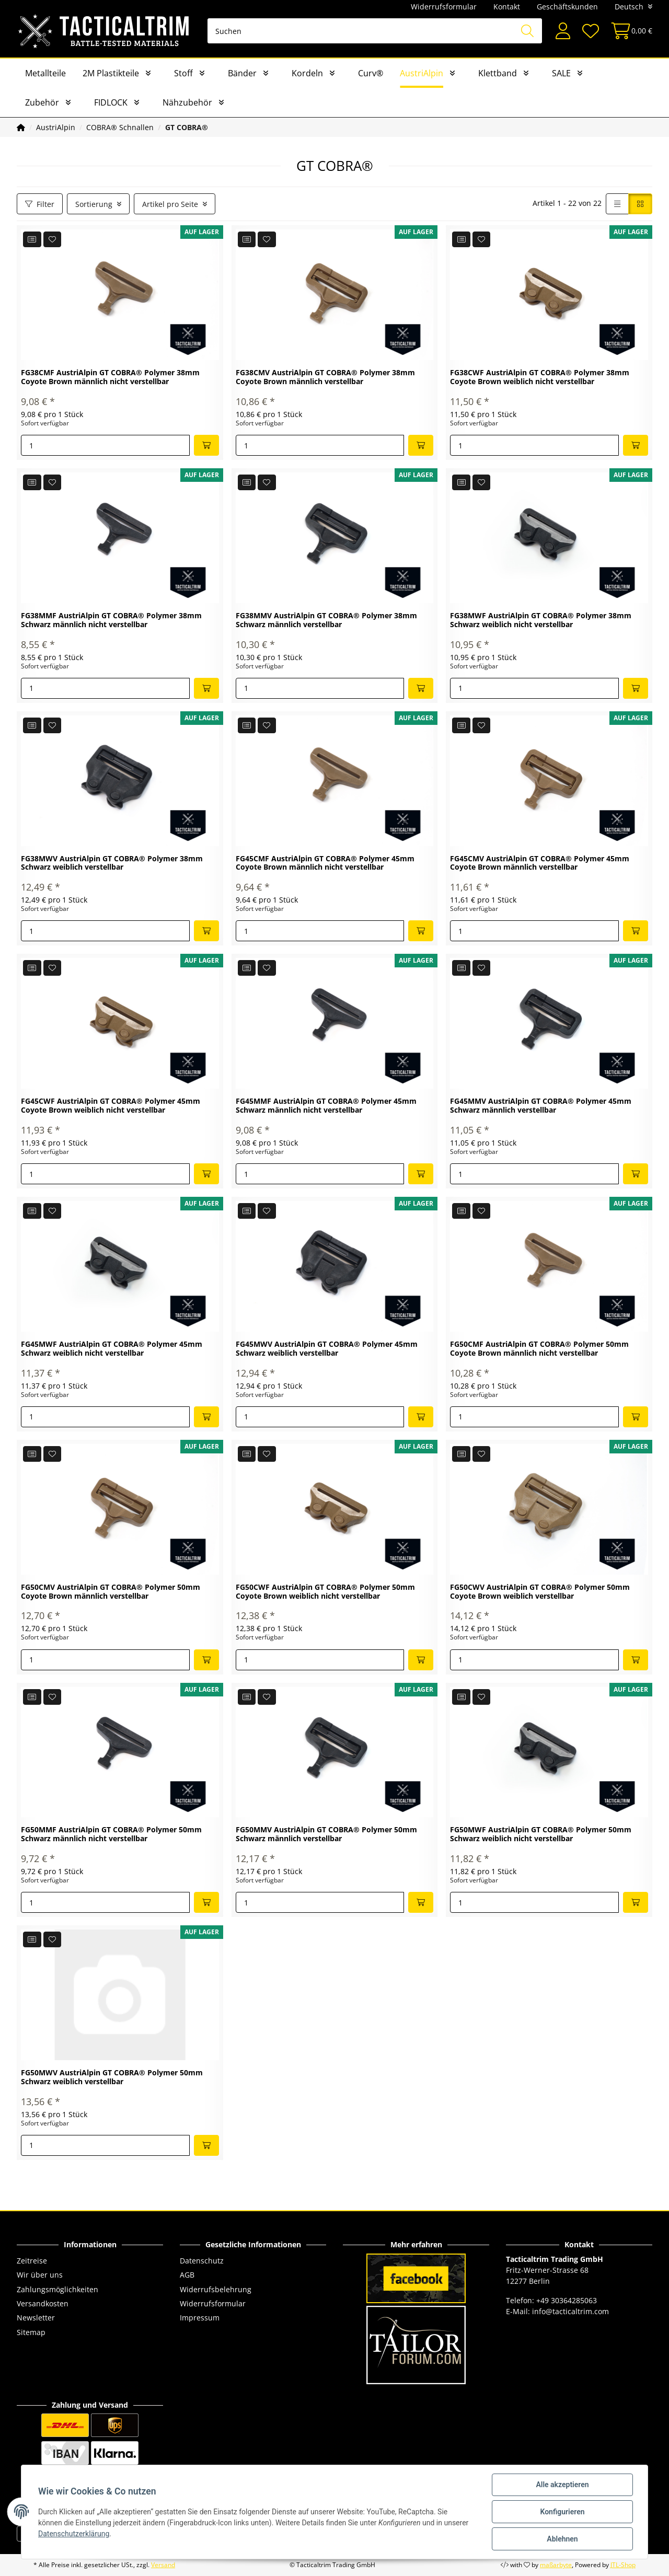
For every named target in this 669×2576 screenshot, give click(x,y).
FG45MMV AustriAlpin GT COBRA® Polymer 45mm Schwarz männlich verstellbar (540, 1106)
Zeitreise (32, 2261)
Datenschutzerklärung (73, 2533)
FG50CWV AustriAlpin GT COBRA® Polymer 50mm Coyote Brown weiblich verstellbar (540, 1592)
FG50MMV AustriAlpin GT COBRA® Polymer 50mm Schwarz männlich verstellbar (326, 1834)
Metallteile (45, 73)
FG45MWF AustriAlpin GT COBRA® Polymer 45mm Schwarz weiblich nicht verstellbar (111, 1349)
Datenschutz (202, 2261)
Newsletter (36, 2318)
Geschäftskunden (567, 6)
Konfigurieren (562, 2512)
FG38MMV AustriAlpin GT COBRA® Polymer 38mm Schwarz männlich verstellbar (326, 620)
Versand (163, 2564)
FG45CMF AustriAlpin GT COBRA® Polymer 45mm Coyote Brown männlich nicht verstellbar (325, 863)
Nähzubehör (187, 102)
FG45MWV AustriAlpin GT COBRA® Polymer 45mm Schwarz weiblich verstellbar (327, 1349)
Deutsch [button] (629, 6)
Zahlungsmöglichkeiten (57, 2289)
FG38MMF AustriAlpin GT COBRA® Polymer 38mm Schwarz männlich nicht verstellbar (111, 620)
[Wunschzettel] (590, 31)
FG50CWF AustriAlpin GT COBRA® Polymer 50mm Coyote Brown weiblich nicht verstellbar (325, 1592)
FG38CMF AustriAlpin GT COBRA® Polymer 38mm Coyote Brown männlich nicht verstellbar (110, 377)
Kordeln (307, 73)
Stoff (183, 73)
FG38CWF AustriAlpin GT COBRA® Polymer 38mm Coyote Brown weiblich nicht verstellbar (539, 377)
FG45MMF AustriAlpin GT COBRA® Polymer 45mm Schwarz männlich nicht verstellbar (326, 1106)
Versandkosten (42, 2303)
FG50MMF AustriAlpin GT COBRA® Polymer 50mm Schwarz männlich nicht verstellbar (111, 1834)
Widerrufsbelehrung (215, 2289)
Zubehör (42, 102)
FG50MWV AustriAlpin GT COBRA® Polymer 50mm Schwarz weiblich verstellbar (112, 2077)
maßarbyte (556, 2564)
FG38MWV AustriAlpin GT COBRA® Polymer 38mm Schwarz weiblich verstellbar (112, 863)
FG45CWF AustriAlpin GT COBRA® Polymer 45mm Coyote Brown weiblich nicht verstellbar (110, 1106)
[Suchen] (374, 30)
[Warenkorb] (628, 31)
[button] (563, 31)
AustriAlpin (421, 73)
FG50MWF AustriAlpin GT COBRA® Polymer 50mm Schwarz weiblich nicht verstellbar (540, 1834)
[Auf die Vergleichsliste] (32, 239)
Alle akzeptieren (562, 2484)
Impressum (200, 2318)
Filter (39, 204)
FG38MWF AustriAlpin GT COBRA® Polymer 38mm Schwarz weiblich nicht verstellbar (540, 620)
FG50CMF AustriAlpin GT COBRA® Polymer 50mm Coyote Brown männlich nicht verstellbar (539, 1349)
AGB (187, 2275)
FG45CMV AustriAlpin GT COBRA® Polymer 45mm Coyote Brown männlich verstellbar (539, 863)
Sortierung (93, 204)
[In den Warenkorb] (206, 445)
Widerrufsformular (444, 6)
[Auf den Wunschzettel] (52, 239)
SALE (561, 73)
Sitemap (31, 2332)
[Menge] (105, 445)
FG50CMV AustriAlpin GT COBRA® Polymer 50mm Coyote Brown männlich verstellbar (110, 1592)
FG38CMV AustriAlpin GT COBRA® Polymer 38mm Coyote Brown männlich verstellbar (325, 377)
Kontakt (506, 6)
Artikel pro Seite (170, 204)
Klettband (497, 73)
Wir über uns (40, 2275)
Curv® (370, 73)
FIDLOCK (111, 102)
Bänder (242, 73)
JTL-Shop (623, 2564)
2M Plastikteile (111, 73)
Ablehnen (562, 2539)
